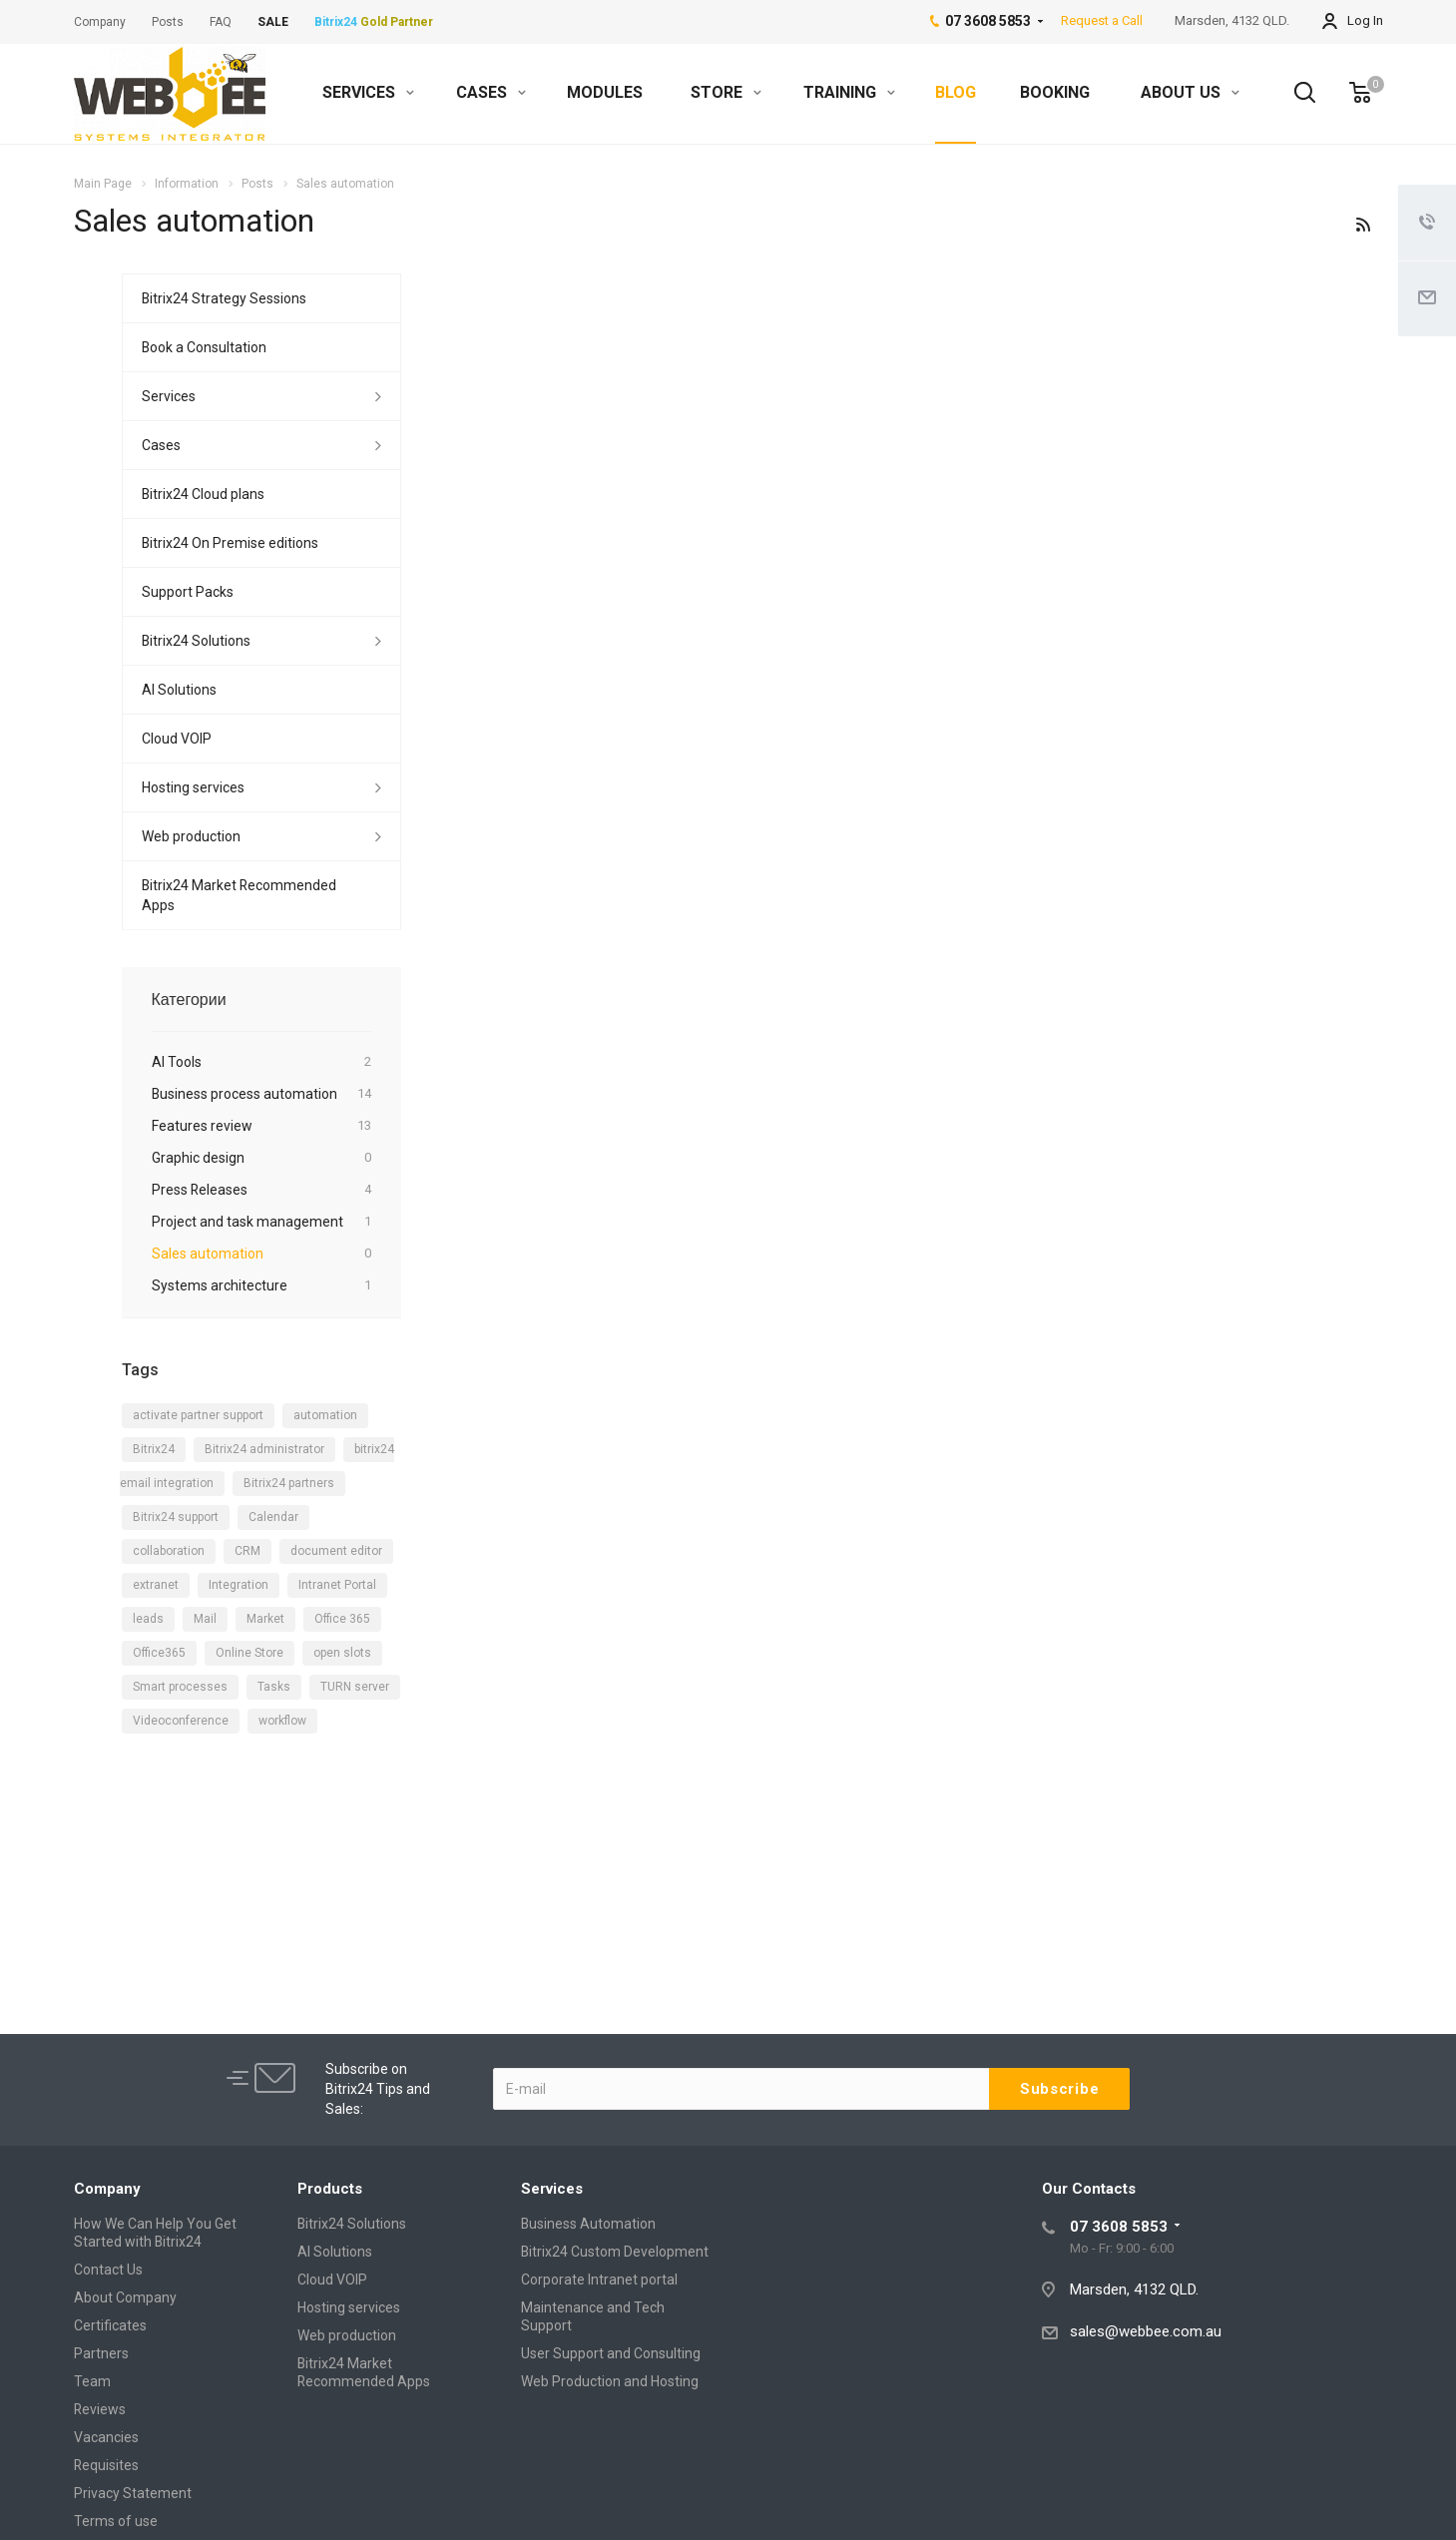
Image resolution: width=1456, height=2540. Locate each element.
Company (107, 2189)
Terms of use (116, 2521)
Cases (161, 445)
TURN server (354, 1687)
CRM (247, 1551)
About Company (125, 2297)
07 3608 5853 (1119, 2227)
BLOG (955, 92)
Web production (191, 836)
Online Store (249, 1653)
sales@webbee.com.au (1145, 2331)
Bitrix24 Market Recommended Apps (239, 895)
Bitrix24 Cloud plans (203, 494)
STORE (726, 92)
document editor (336, 1551)
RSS (1363, 225)
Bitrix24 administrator (264, 1449)
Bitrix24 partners (288, 1483)
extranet (156, 1585)
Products (329, 2189)
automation (325, 1415)
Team (92, 2381)
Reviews (100, 2409)
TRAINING (849, 92)
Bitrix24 (154, 1449)
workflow (282, 1721)
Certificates (110, 2325)
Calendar (273, 1517)
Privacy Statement (133, 2493)
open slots (342, 1653)
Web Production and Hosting (610, 2381)
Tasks (273, 1687)
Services (169, 396)
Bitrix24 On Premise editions (230, 543)
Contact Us (108, 2270)
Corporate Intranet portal (599, 2279)
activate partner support (198, 1415)
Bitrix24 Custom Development (615, 2252)
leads (148, 1619)
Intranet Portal (337, 1585)
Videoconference (181, 1721)
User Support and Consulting (611, 2353)
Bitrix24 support (176, 1517)
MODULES (605, 92)
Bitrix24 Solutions (196, 641)
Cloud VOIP (177, 739)
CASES (491, 92)
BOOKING (1055, 92)
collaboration (169, 1551)
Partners (101, 2353)
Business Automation (588, 2224)
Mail (205, 1619)
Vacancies (106, 2437)
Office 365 (342, 1619)
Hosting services (193, 787)
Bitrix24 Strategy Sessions (224, 298)
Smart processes (180, 1687)
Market (265, 1619)
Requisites (106, 2465)
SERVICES (368, 92)
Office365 (159, 1653)
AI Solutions (179, 690)
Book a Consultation (204, 347)
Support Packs (188, 592)
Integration (238, 1585)
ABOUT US (1190, 92)
